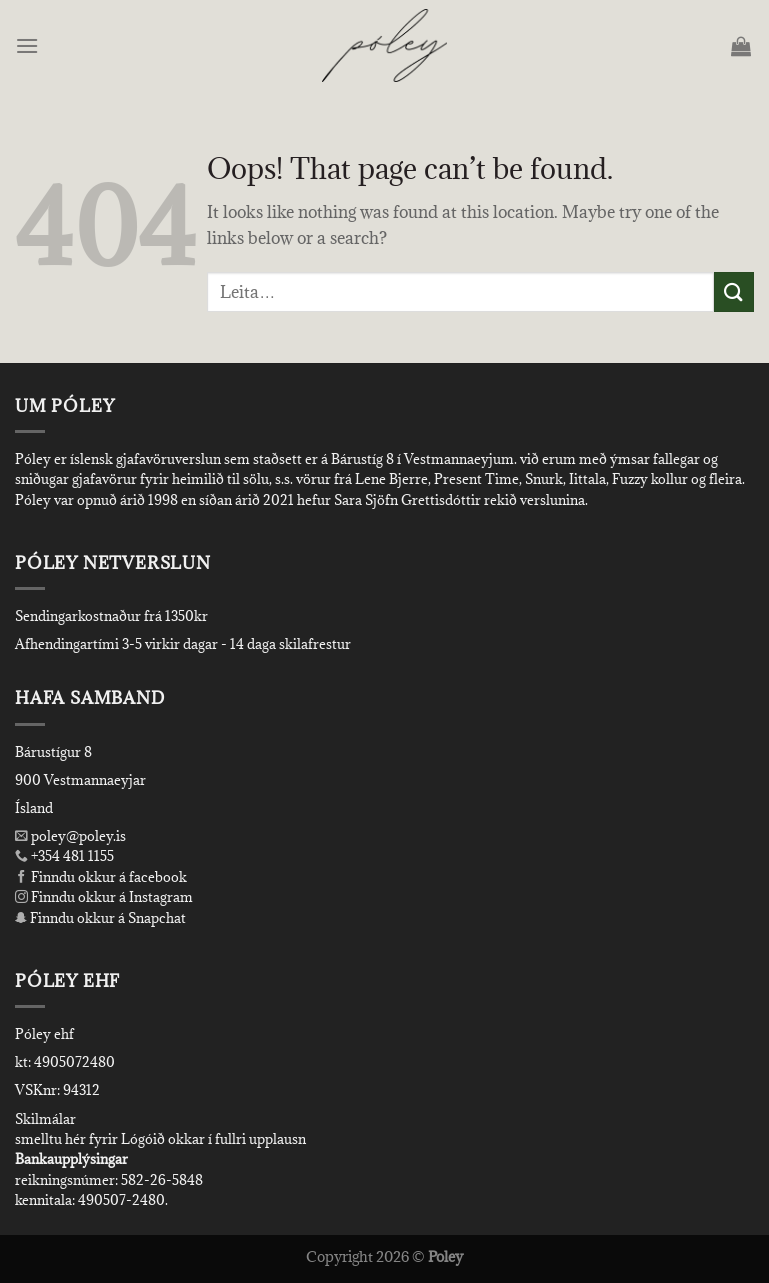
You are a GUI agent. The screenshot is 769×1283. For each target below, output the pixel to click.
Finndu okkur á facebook (101, 877)
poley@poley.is (70, 836)
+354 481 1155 (71, 856)
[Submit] (734, 291)
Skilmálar (45, 1119)
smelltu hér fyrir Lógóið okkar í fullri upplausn (160, 1139)
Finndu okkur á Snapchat (100, 918)
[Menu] (28, 45)
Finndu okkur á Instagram (104, 897)
